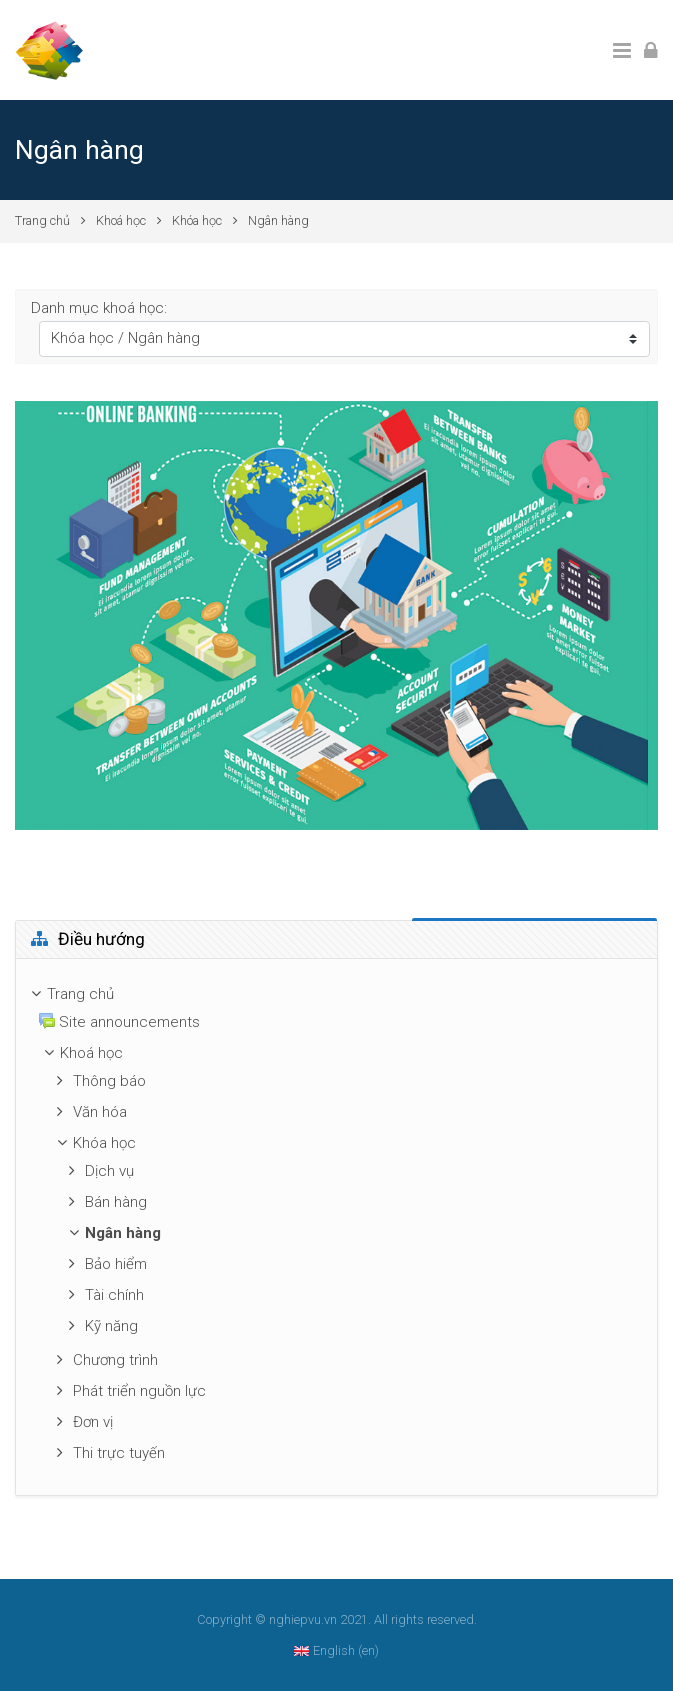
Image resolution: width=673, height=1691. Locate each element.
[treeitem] (336, 994)
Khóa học (197, 220)
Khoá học (121, 220)
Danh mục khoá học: (99, 308)
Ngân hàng (278, 220)
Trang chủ (42, 220)
